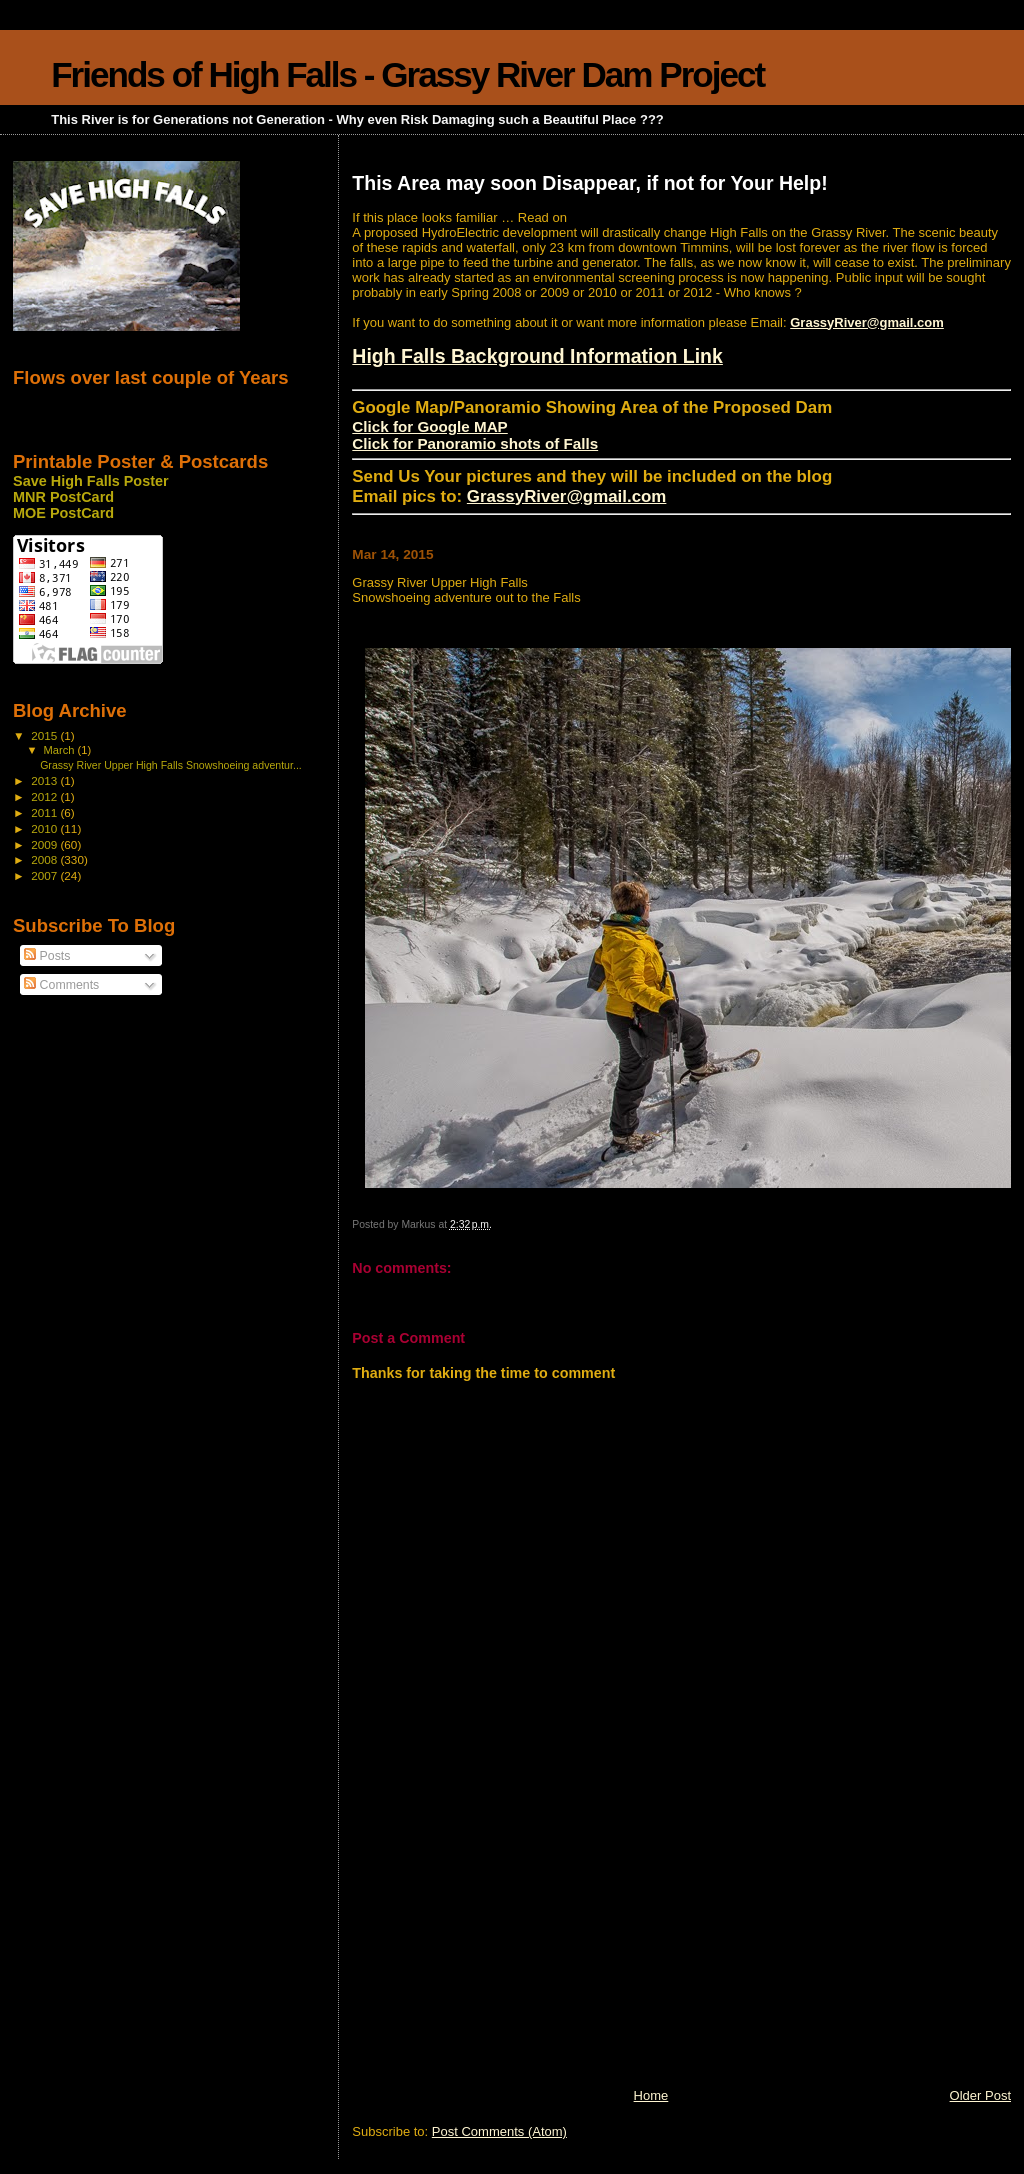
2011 (45, 812)
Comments (61, 985)
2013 (45, 780)
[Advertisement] (502, 1947)
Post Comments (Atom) (499, 2131)
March (61, 750)
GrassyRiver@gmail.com (867, 322)
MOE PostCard (63, 513)
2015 (45, 735)
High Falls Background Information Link (537, 356)
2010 (45, 828)
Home (651, 2095)
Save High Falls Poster (91, 481)
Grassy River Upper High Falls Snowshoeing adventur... (171, 765)
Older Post (980, 2095)
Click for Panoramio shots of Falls (475, 443)
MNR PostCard (63, 497)
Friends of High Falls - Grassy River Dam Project (407, 74)
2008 (45, 859)
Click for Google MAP (429, 426)
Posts (47, 956)
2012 (45, 796)
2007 (45, 875)
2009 (45, 844)
